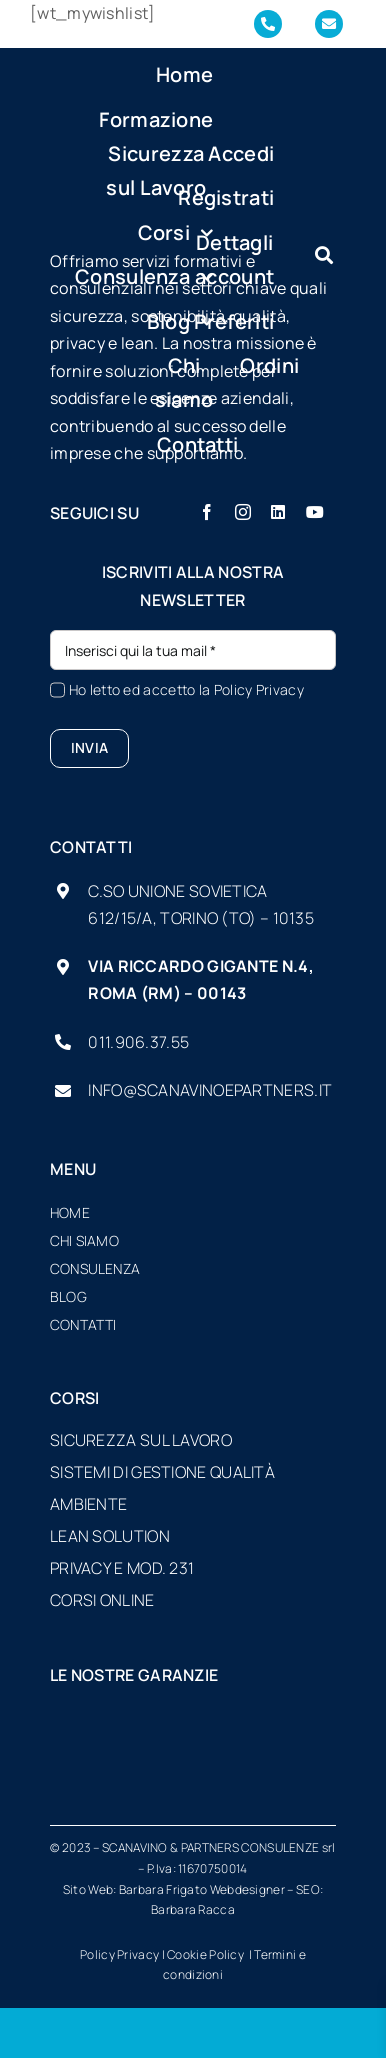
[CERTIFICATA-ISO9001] (292, 1714)
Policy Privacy (259, 689)
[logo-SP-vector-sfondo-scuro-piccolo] (82, 213)
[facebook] (207, 512)
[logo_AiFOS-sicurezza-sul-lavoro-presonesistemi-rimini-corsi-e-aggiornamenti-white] (193, 1714)
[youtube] (315, 512)
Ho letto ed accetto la (186, 689)
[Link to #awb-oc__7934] (324, 255)
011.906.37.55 (138, 1042)
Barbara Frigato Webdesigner (202, 1889)
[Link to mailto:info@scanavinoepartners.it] (329, 24)
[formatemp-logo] (193, 1764)
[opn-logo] (292, 1764)
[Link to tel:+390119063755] (268, 24)
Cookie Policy (206, 1954)
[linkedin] (278, 512)
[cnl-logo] (94, 1764)
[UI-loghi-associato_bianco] (94, 1714)
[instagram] (243, 512)
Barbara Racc (189, 1909)
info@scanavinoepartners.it (210, 1090)
